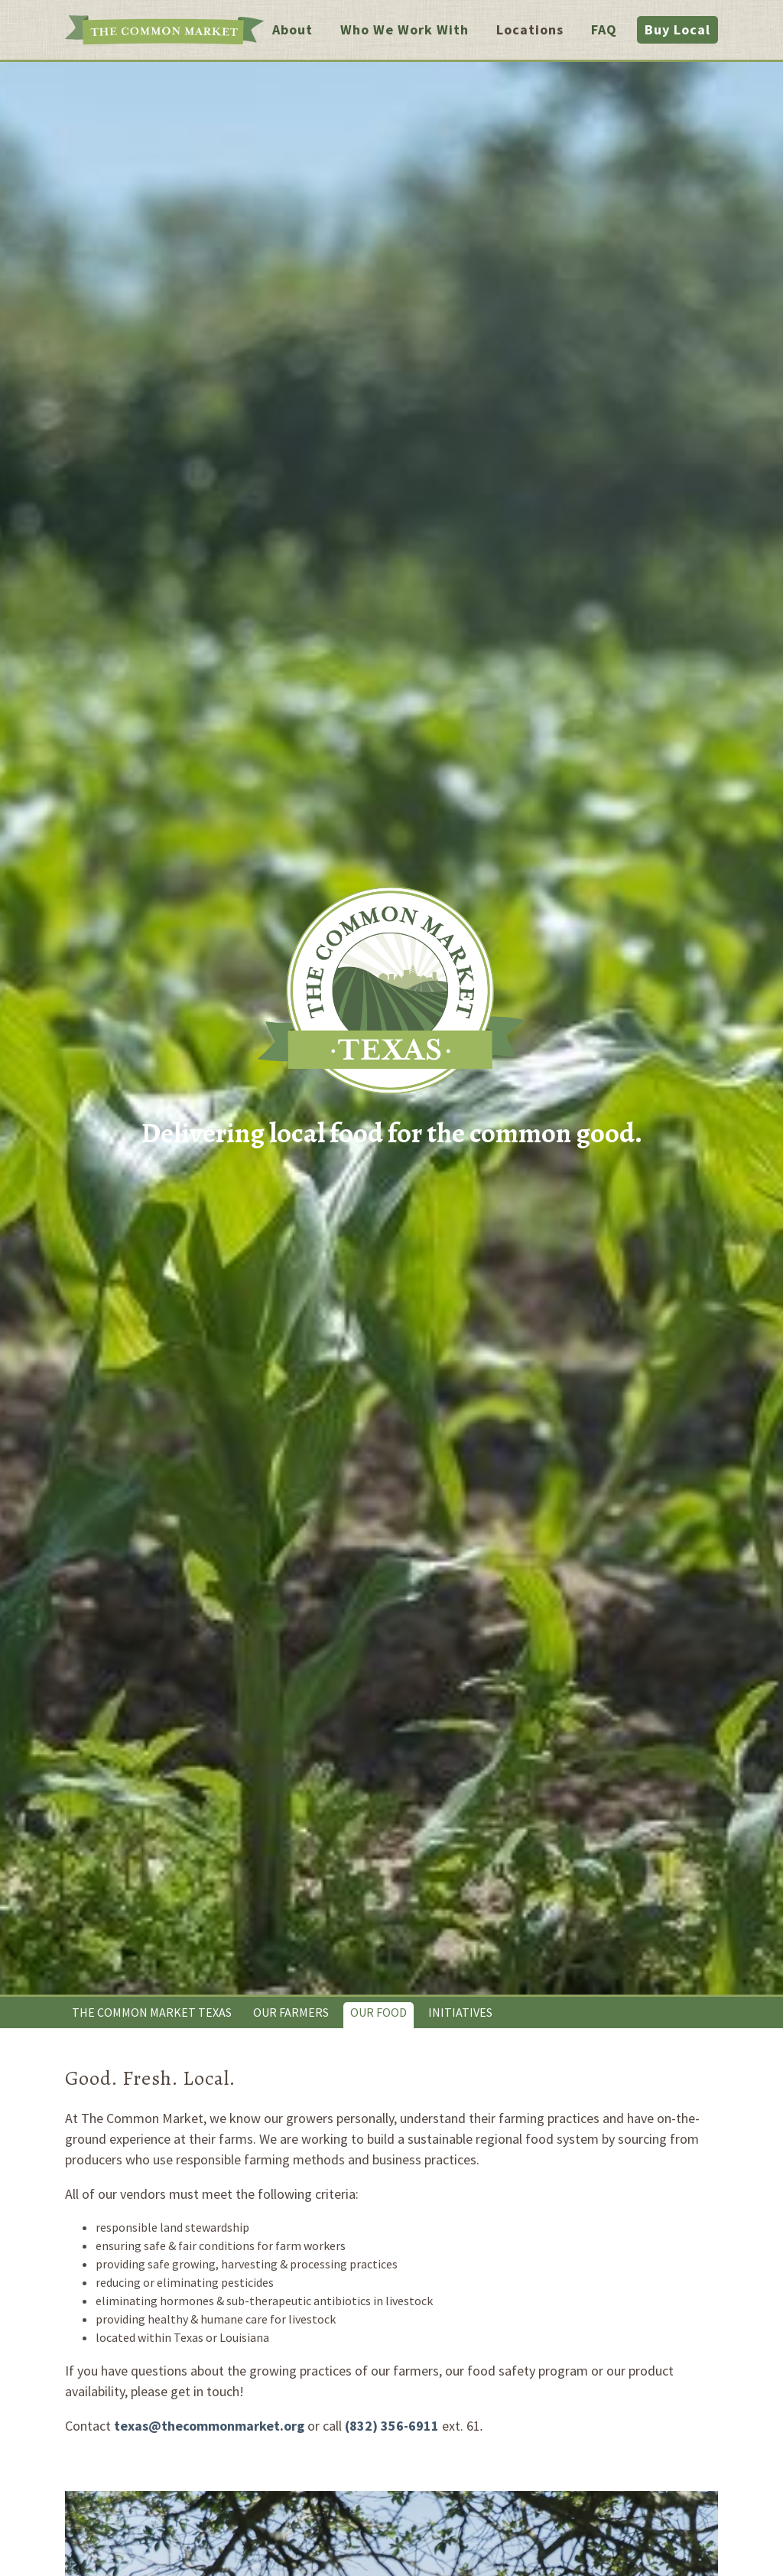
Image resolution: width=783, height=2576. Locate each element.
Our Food (378, 2012)
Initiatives (460, 2012)
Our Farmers (291, 2012)
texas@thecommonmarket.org (209, 2425)
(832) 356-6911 (392, 2425)
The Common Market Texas (152, 2012)
